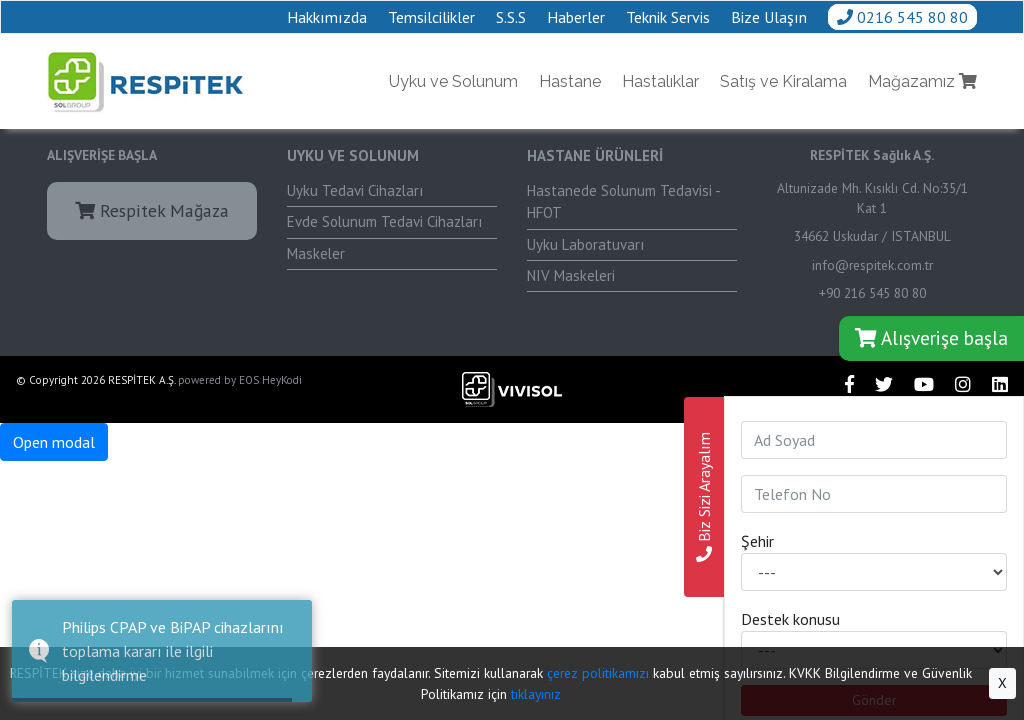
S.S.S (511, 17)
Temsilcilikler (431, 17)
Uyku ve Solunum (453, 81)
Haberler (576, 17)
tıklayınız (536, 694)
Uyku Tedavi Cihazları (355, 190)
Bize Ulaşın (769, 17)
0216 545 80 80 (902, 17)
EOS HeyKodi (270, 380)
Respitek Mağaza (152, 210)
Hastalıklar (660, 81)
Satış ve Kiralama (783, 81)
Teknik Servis (668, 17)
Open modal (54, 442)
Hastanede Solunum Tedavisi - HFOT (624, 201)
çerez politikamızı (598, 673)
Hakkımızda (327, 17)
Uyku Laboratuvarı (585, 244)
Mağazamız (922, 81)
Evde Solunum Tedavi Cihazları (384, 221)
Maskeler (316, 253)
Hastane (570, 81)
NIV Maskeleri (571, 275)
